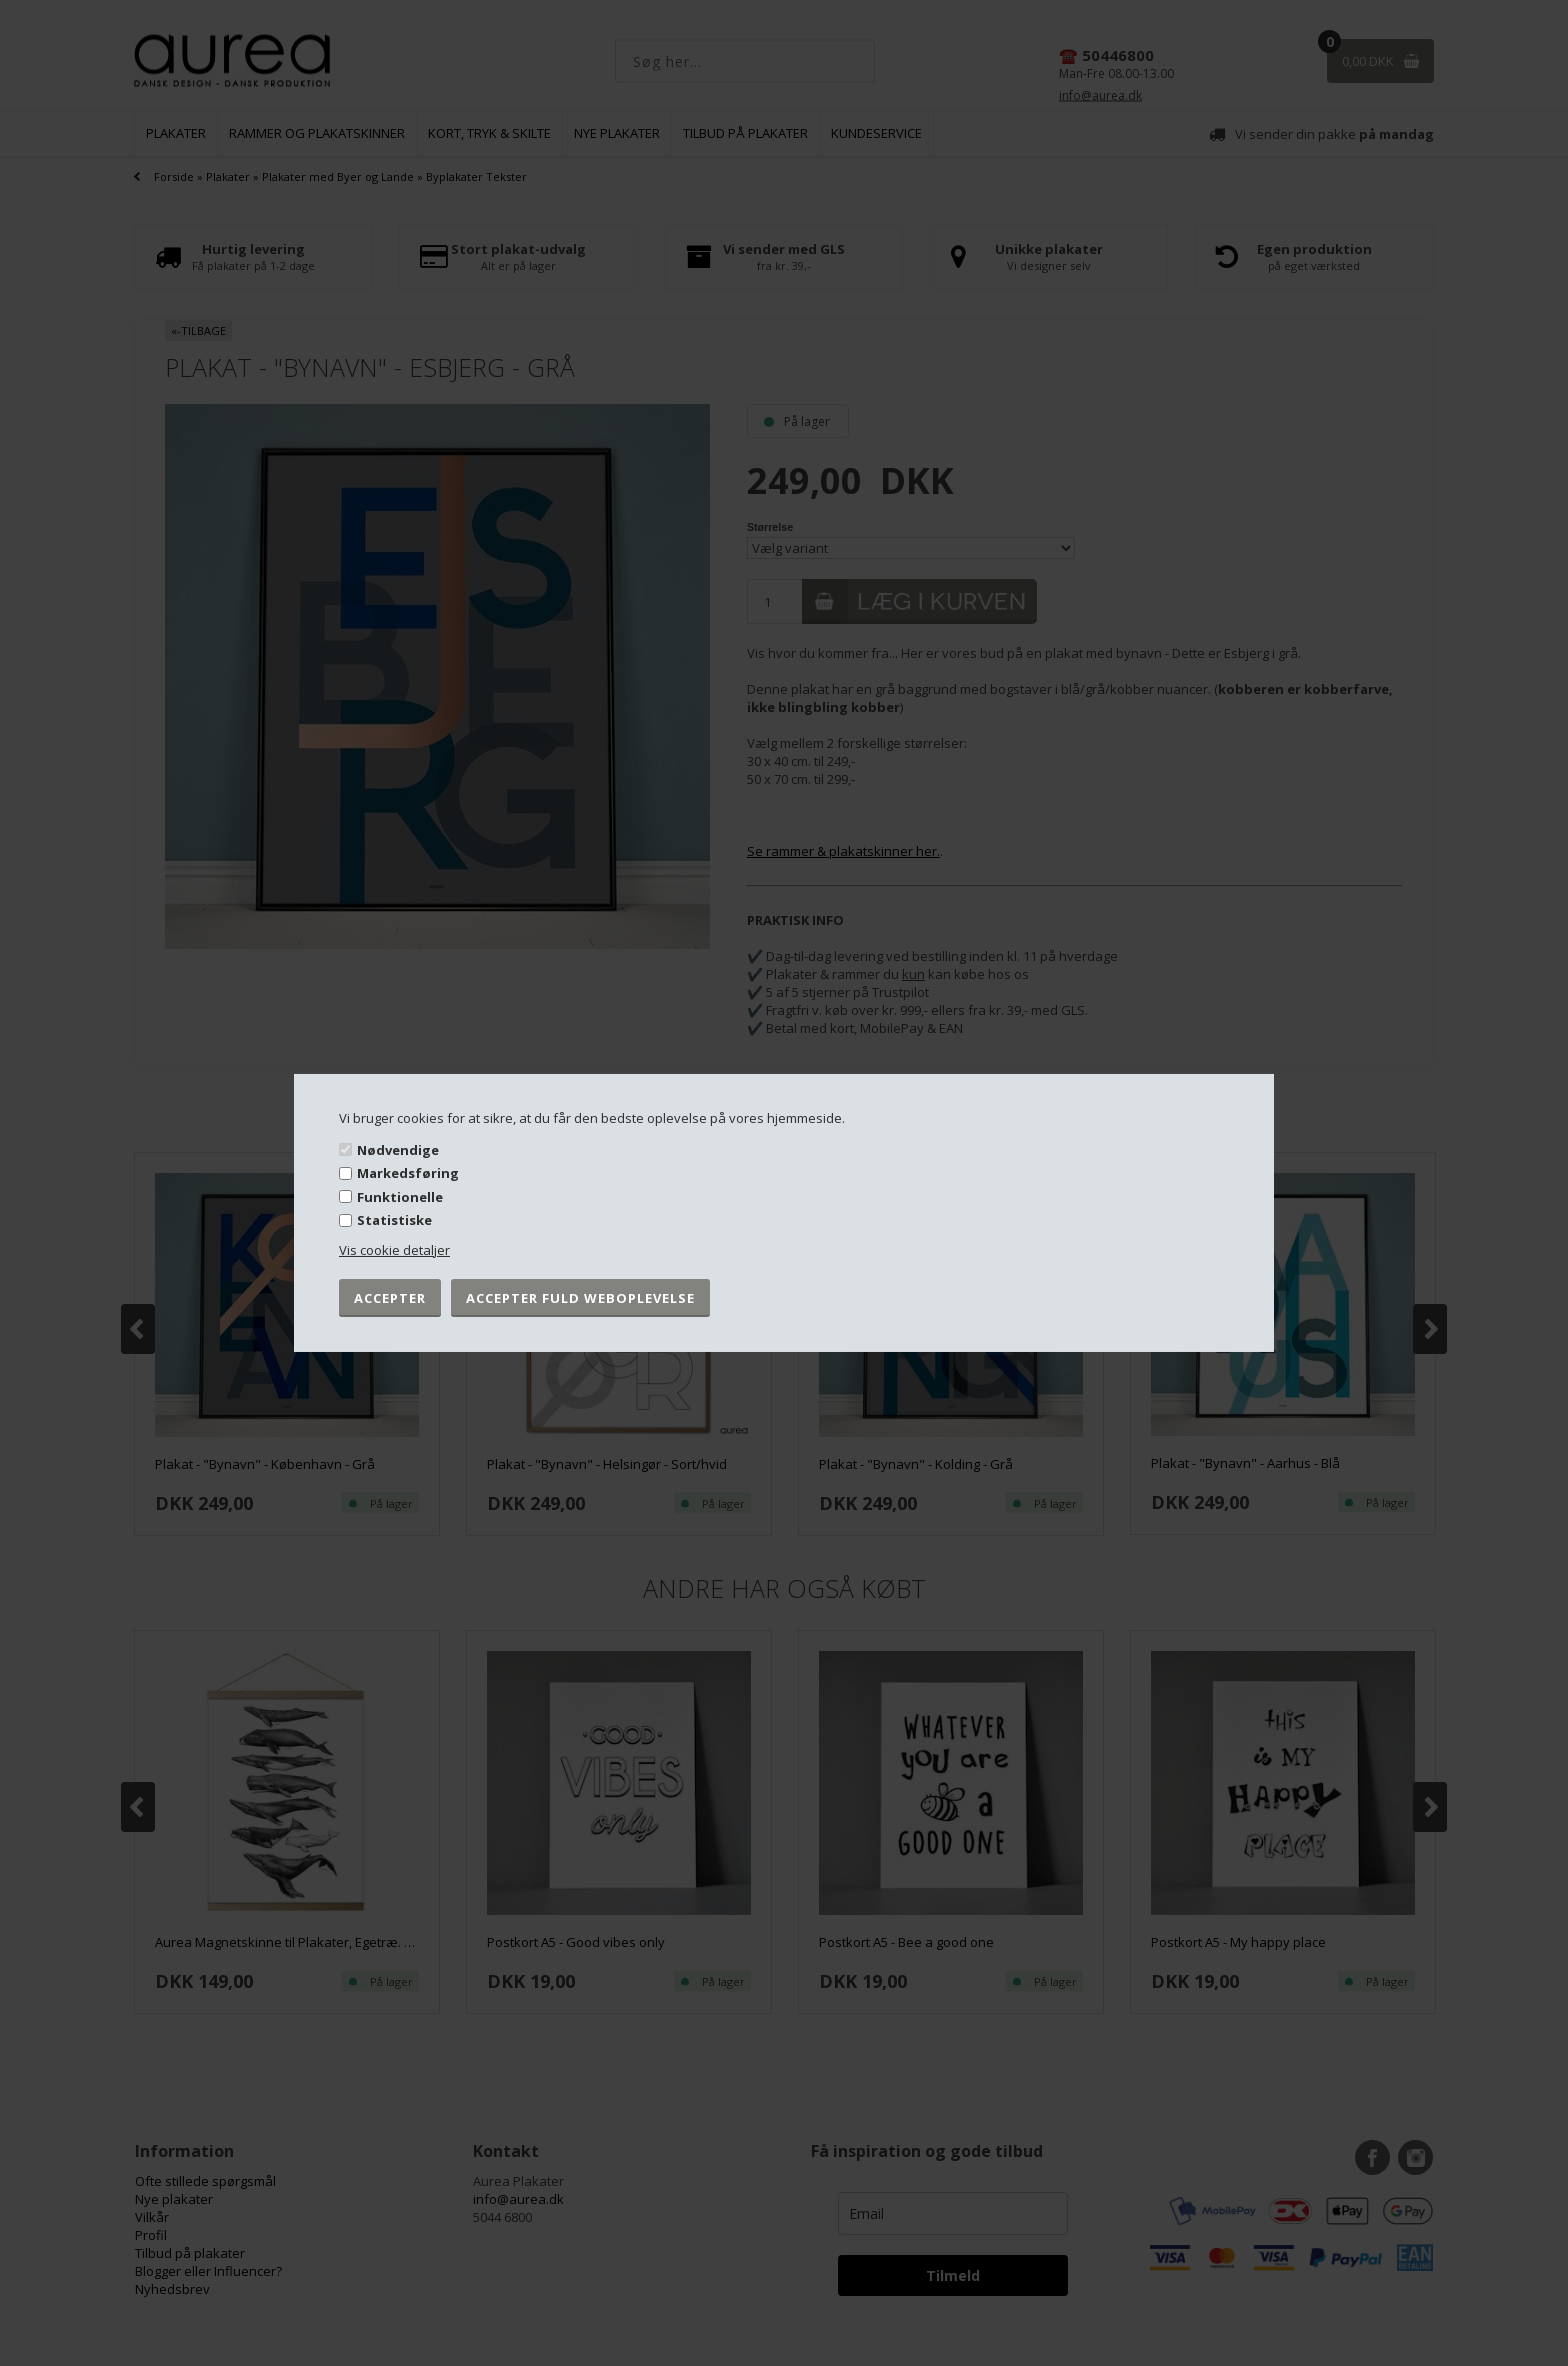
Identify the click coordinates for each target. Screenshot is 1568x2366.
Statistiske (394, 1220)
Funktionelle (400, 1197)
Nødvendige (398, 1149)
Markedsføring (408, 1173)
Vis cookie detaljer (394, 1250)
